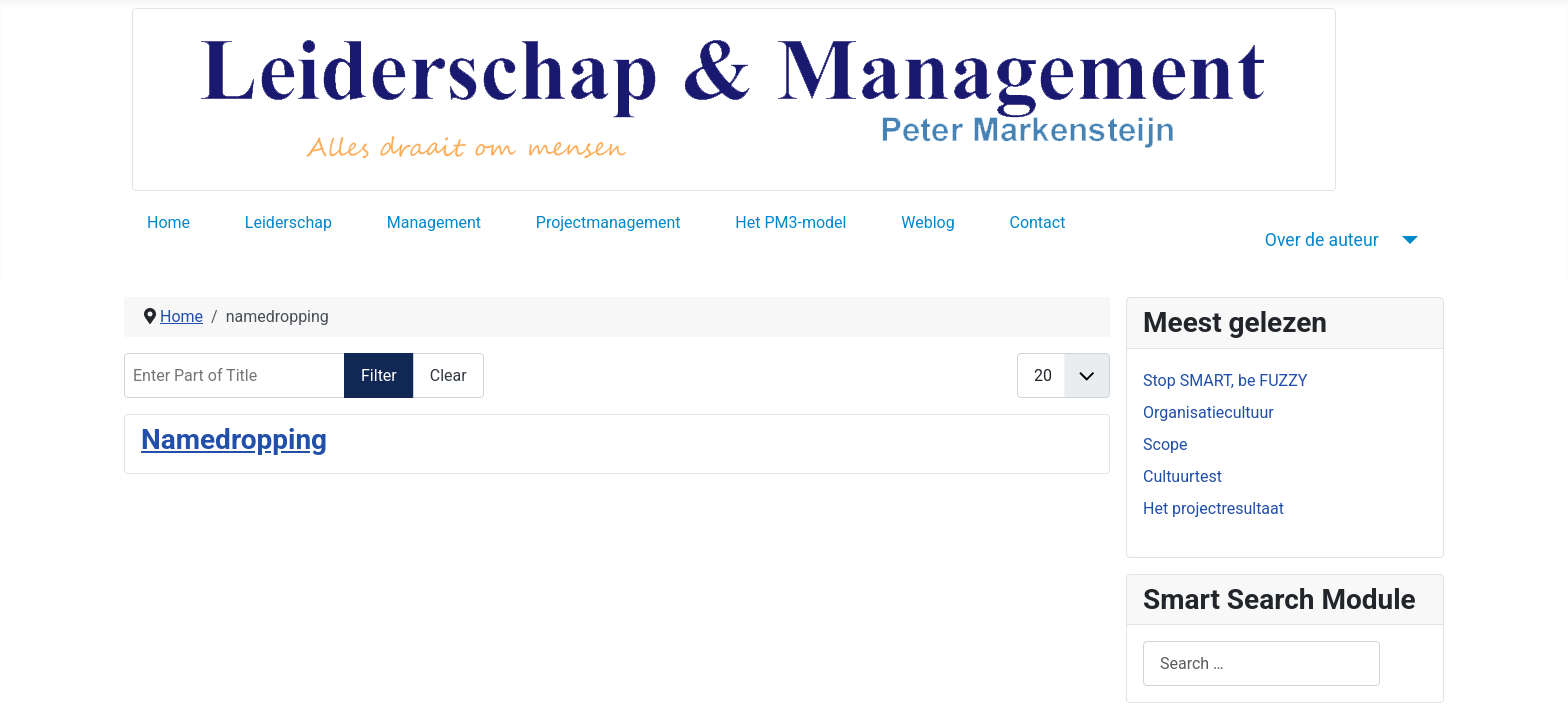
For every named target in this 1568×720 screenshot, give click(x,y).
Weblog (927, 222)
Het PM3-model (790, 222)
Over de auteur (1322, 240)
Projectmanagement (608, 222)
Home (168, 222)
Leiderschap (288, 222)
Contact (1037, 222)
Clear (448, 375)
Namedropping (234, 439)
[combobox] (1261, 663)
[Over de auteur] (1406, 240)
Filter (379, 375)
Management (434, 222)
